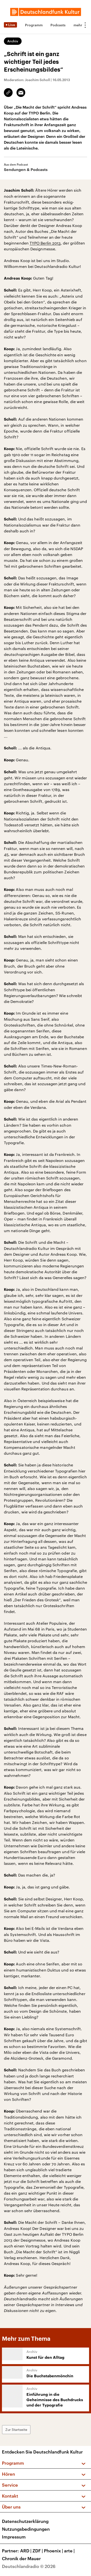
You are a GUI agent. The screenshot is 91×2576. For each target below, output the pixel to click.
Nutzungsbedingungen (26, 2529)
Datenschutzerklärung (25, 2521)
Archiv (12, 41)
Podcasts (58, 25)
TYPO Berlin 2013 (45, 243)
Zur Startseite (16, 2429)
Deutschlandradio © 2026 (29, 2566)
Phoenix (54, 2550)
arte (70, 2550)
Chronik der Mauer (21, 2558)
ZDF (38, 2550)
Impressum (14, 2536)
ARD (26, 2550)
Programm (34, 25)
